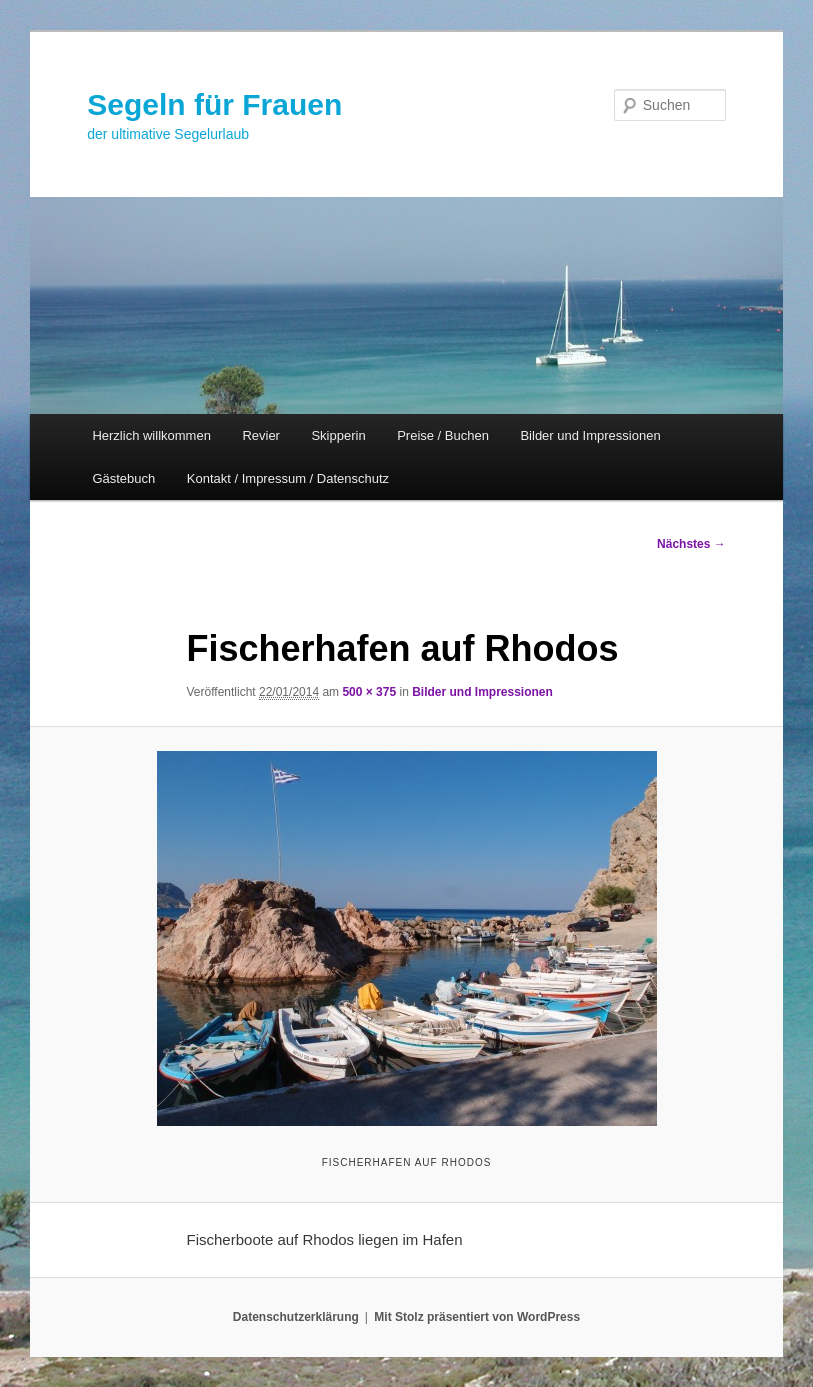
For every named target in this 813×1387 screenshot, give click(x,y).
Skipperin (338, 435)
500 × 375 (369, 692)
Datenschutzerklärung (296, 1317)
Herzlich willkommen (151, 435)
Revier (261, 435)
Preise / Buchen (443, 435)
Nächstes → (691, 544)
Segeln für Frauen (214, 104)
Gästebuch (123, 478)
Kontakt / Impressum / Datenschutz (288, 478)
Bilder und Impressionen (590, 435)
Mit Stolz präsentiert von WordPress (477, 1317)
